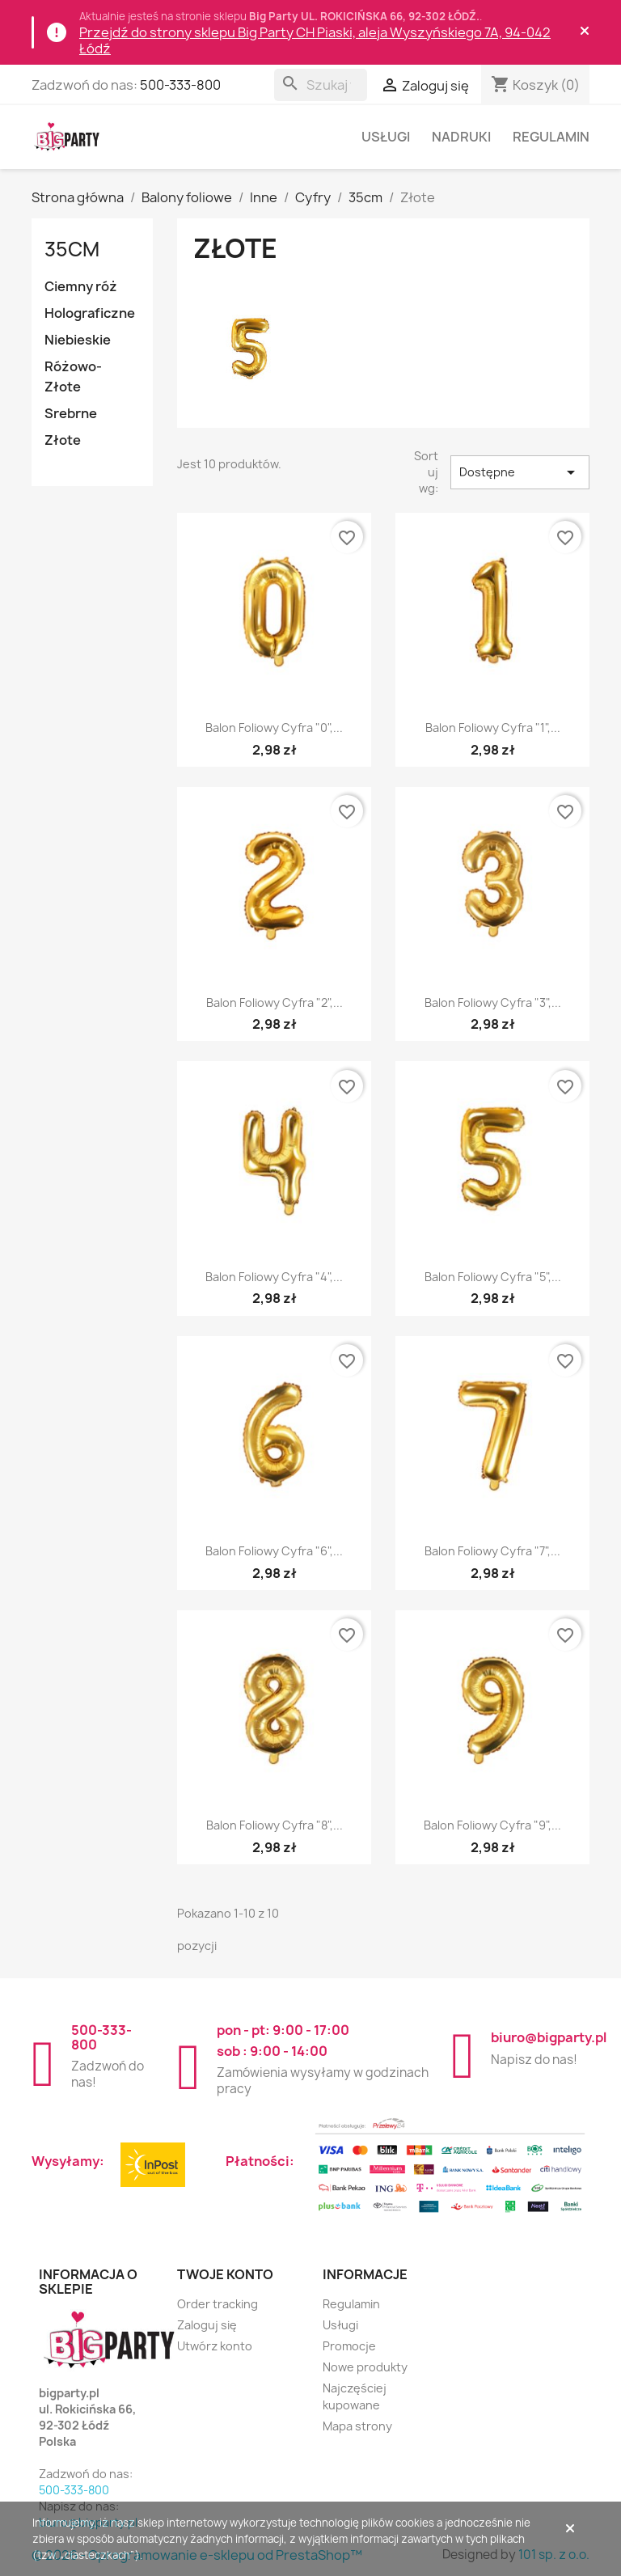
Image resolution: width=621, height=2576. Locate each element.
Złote (62, 440)
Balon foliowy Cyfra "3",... (493, 1002)
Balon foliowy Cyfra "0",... (274, 727)
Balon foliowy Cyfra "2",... (274, 1002)
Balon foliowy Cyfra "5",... (493, 1276)
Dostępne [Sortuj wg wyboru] (520, 472)
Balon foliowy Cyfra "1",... (492, 727)
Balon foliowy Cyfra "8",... (274, 1825)
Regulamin (551, 137)
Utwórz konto (214, 2346)
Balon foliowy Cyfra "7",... (492, 1551)
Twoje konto (225, 2274)
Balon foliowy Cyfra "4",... (274, 1276)
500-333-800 (180, 85)
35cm (71, 249)
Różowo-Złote (73, 376)
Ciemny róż (80, 286)
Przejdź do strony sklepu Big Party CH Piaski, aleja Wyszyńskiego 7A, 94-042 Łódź (315, 40)
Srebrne (70, 413)
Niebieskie (77, 340)
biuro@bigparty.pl (548, 2037)
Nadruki (461, 137)
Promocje (349, 2346)
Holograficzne (89, 313)
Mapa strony (357, 2426)
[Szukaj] (320, 85)
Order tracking (217, 2304)
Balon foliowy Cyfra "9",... (492, 1825)
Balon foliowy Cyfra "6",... (274, 1551)
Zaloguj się (207, 2325)
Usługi (385, 137)
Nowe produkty (365, 2367)
